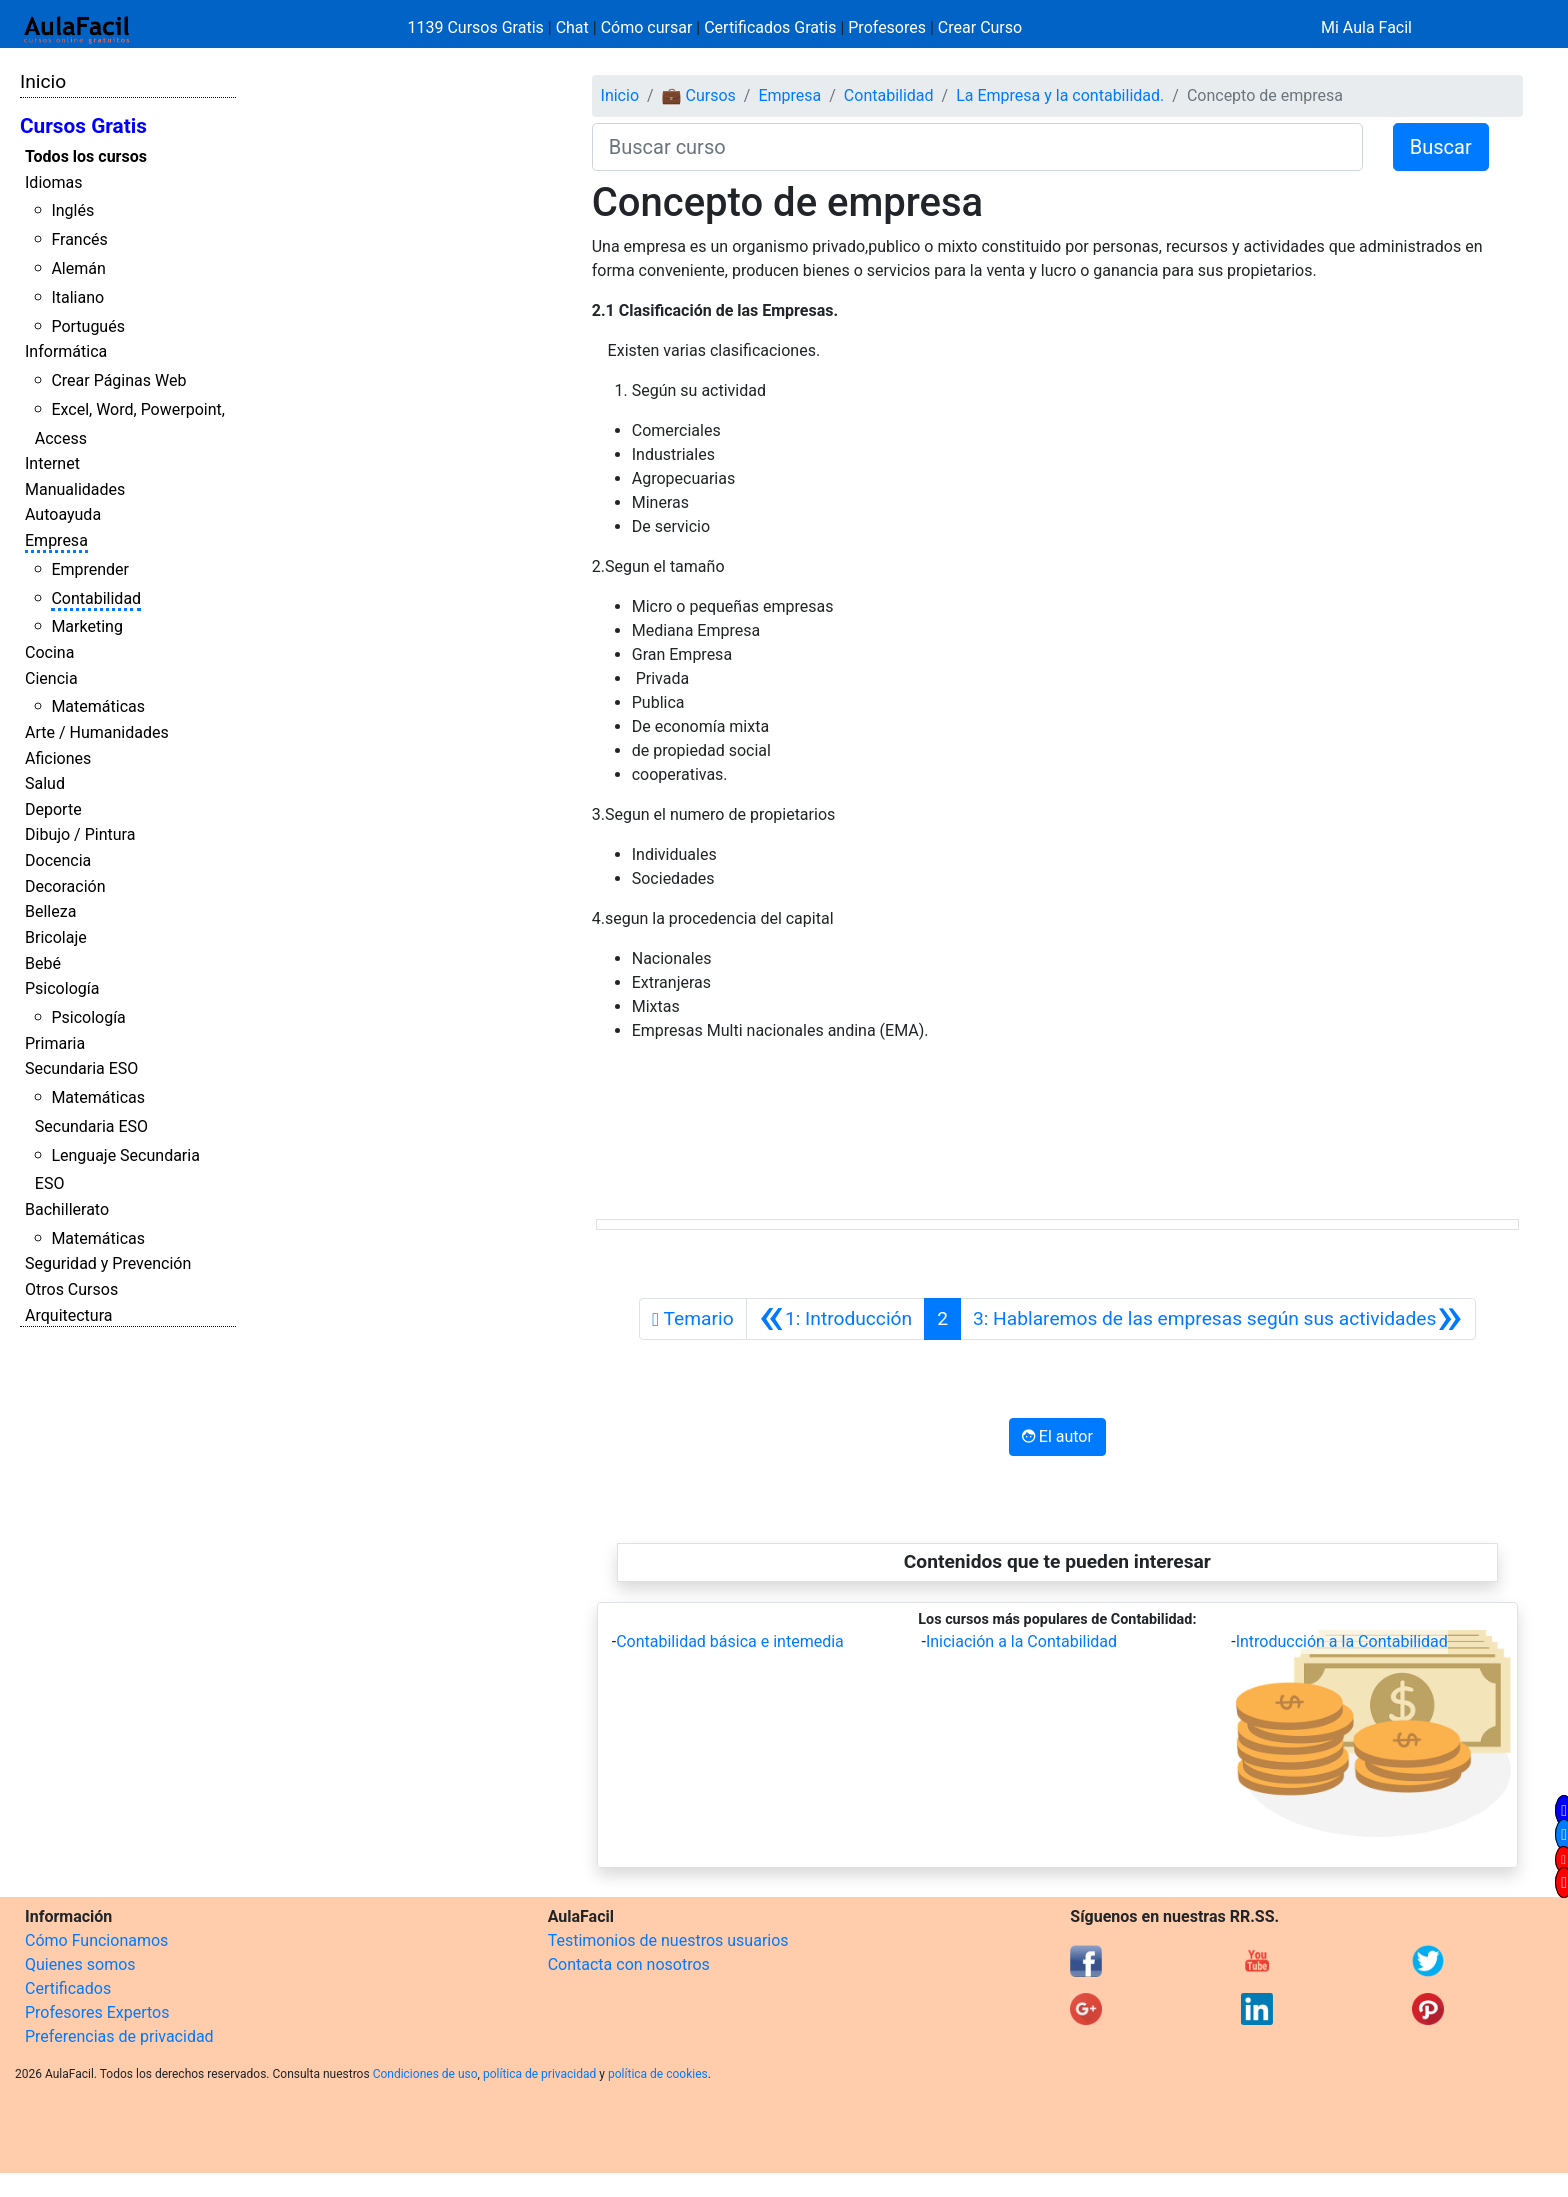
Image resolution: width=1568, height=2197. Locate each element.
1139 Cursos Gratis (478, 27)
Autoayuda (63, 514)
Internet (52, 463)
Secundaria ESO (81, 1068)
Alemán (78, 268)
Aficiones (58, 758)
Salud (45, 783)
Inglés (72, 210)
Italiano (77, 297)
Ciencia (51, 678)
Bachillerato (67, 1209)
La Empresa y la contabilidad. (1060, 95)
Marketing (86, 626)
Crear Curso (980, 27)
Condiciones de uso (425, 2074)
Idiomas (53, 182)
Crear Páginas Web (118, 380)
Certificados (68, 1988)
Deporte (53, 809)
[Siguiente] (1218, 1319)
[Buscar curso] (977, 147)
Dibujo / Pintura (80, 834)
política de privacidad (539, 2074)
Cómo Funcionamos (96, 1940)
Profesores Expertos (97, 2012)
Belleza (50, 911)
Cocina (49, 652)
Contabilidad (96, 598)
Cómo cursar (647, 27)
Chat (572, 27)
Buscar (1441, 147)
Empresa (56, 540)
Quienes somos (80, 1964)
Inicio (43, 81)
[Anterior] (836, 1319)
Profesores (887, 27)
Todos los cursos (86, 156)
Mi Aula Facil (1366, 27)
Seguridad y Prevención (108, 1263)
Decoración (65, 886)
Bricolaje (56, 937)
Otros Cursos (71, 1289)
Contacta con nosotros (629, 1964)
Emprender (90, 569)
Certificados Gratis (770, 27)
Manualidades (75, 489)
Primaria (55, 1043)
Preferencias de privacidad (119, 2036)
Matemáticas (98, 706)
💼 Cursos (699, 95)
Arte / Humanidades (97, 732)
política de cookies (658, 2074)
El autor (1057, 1436)
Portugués (88, 326)
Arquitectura (68, 1315)
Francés (79, 239)
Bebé (43, 963)
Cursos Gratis (83, 126)
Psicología (62, 988)
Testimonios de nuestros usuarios (668, 1940)
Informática (66, 351)
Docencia (58, 860)
